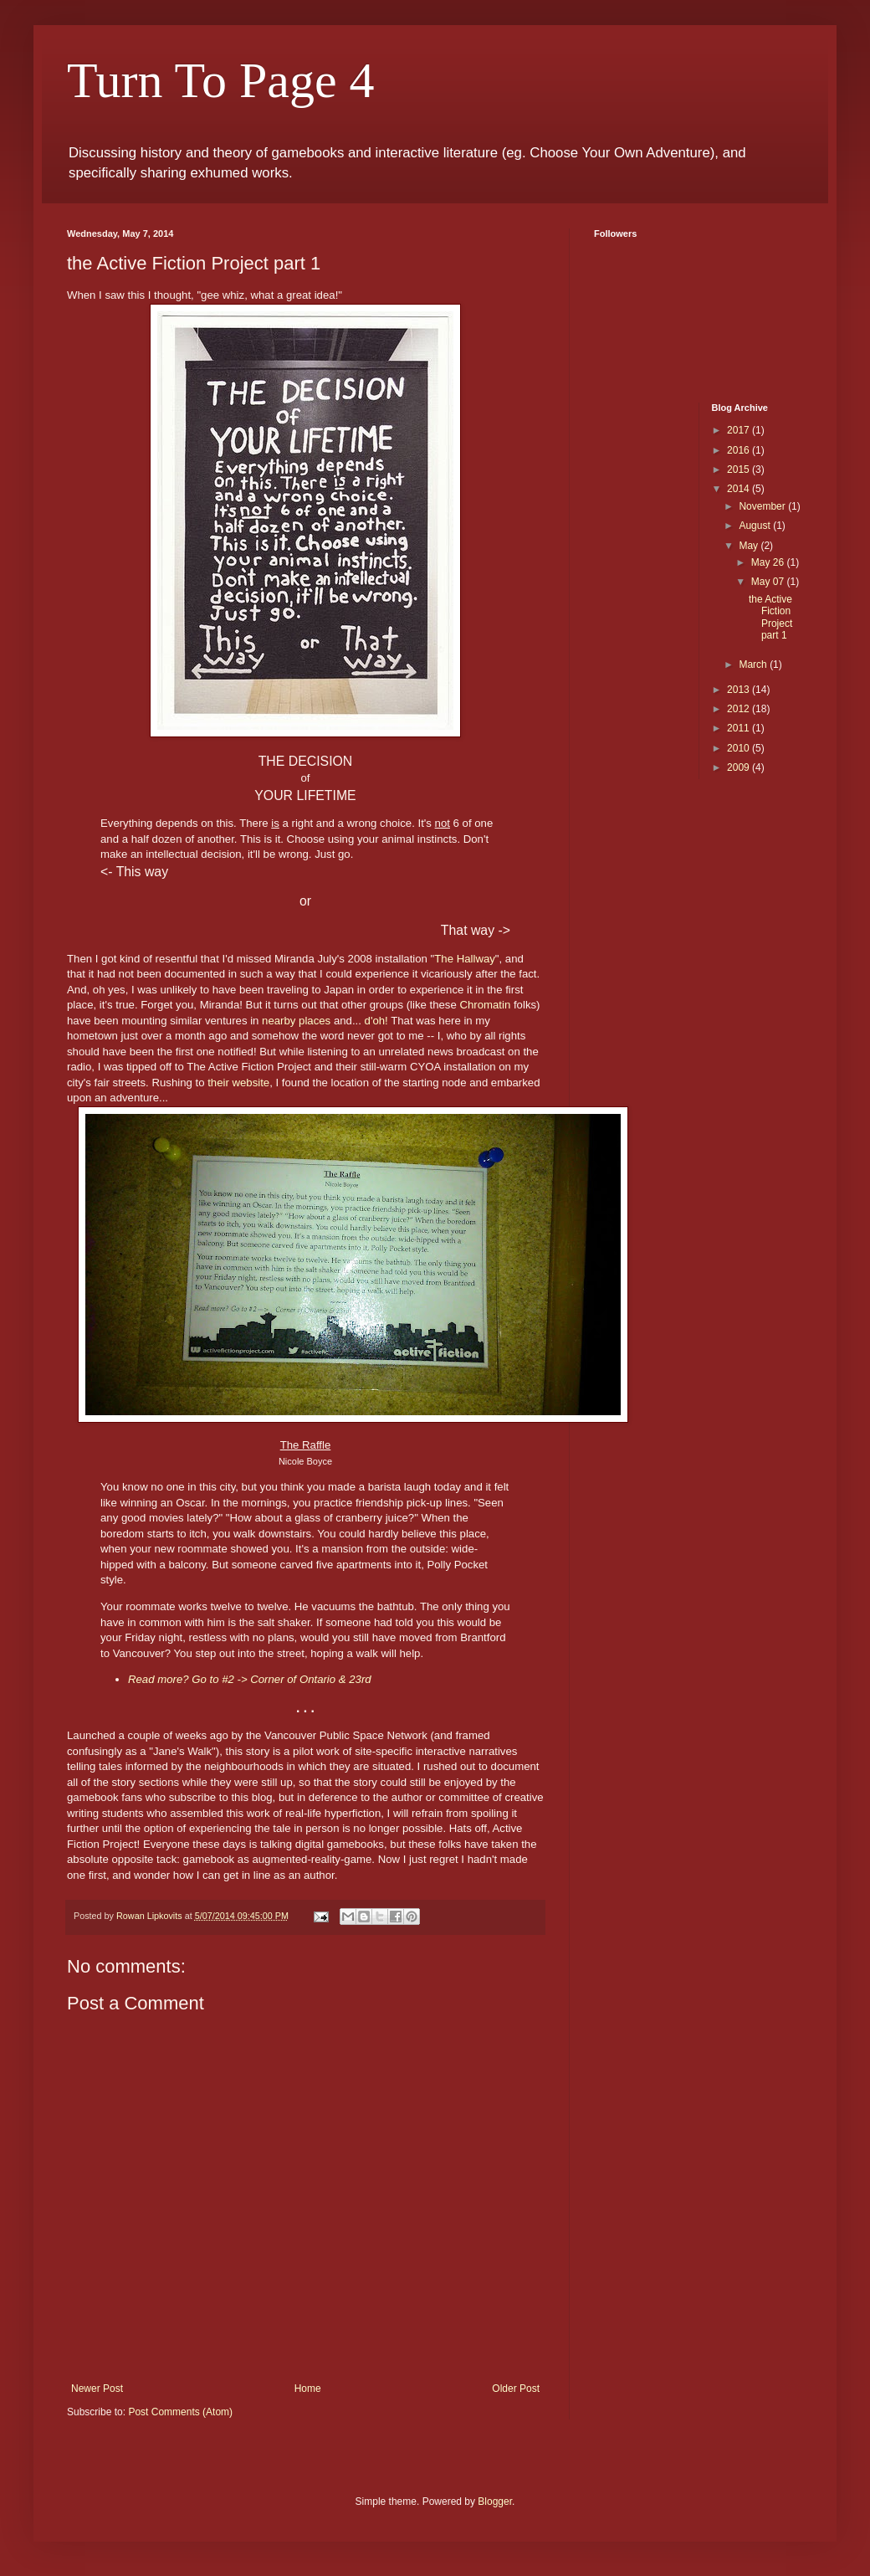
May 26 (769, 562)
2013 (739, 689)
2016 (739, 450)
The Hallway (464, 958)
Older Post (516, 2388)
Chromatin (484, 1004)
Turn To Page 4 (221, 80)
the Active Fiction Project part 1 (770, 617)
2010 (739, 748)
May (749, 546)
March (754, 664)
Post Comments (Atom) (180, 2412)
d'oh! (376, 1020)
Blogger (495, 2501)
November (763, 506)
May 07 (769, 582)
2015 (739, 469)
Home (307, 2388)
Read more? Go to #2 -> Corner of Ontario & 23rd (249, 1679)
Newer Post (97, 2388)
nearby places (296, 1020)
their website (238, 1082)
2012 (739, 709)
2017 (739, 430)
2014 (739, 489)
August (756, 525)
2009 (739, 767)
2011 (739, 728)
